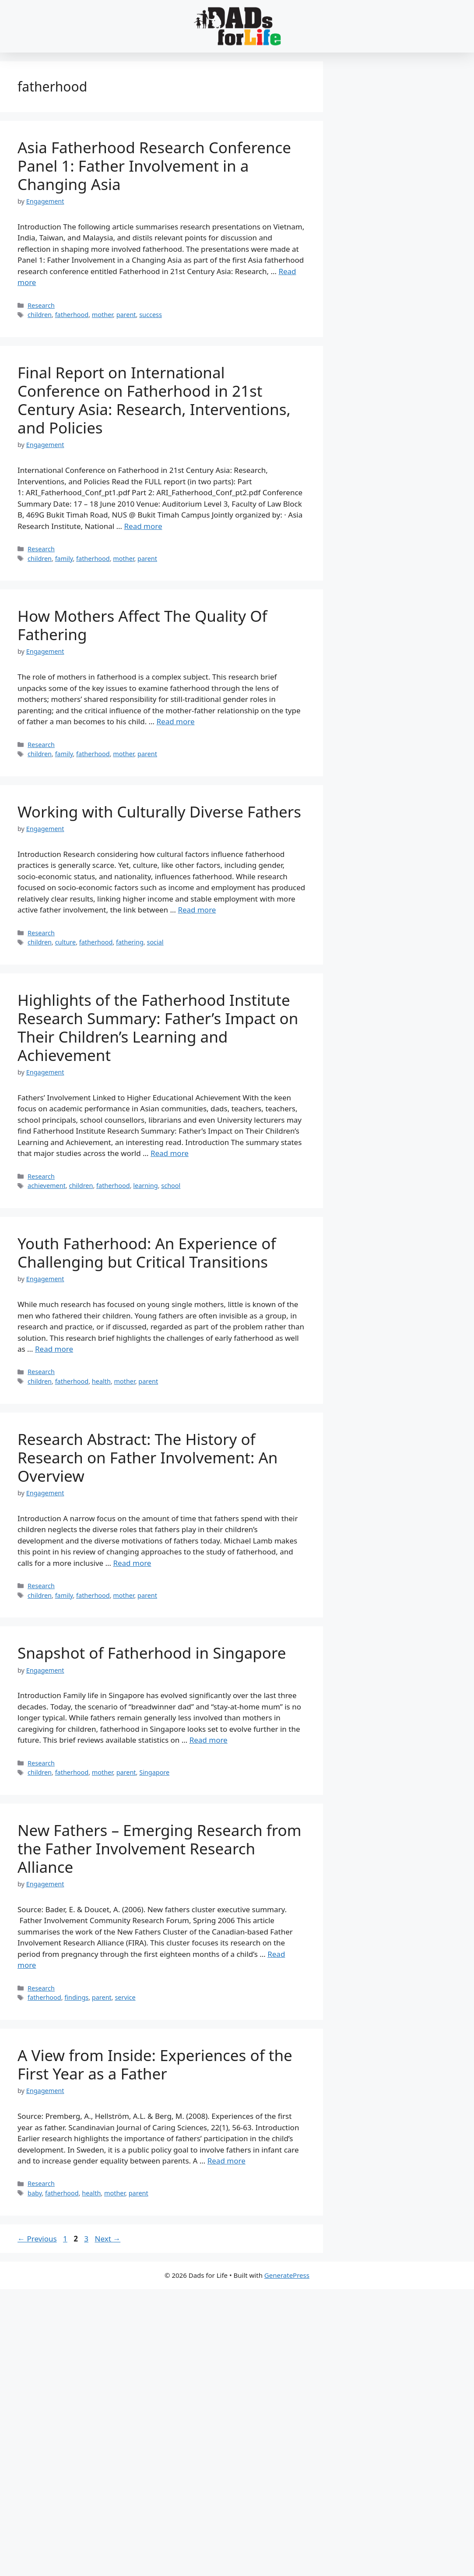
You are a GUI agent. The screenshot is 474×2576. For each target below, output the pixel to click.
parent (126, 314)
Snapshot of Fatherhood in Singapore (152, 1652)
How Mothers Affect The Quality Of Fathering (142, 625)
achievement (47, 1185)
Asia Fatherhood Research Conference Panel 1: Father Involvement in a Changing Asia (154, 165)
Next (107, 2239)
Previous (37, 2239)
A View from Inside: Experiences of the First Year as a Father (155, 2064)
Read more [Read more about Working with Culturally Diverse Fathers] (197, 910)
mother (102, 314)
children (40, 314)
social (155, 942)
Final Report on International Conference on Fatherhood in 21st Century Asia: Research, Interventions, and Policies (154, 400)
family (64, 558)
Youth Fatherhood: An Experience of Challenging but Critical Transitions (147, 1252)
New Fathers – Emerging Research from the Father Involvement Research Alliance (159, 1848)
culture (65, 942)
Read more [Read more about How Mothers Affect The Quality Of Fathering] (176, 721)
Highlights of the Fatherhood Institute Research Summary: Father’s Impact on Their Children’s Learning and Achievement (158, 1027)
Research (41, 305)
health (101, 1381)
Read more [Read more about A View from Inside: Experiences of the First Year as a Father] (226, 2161)
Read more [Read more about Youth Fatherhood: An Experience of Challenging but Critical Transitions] (54, 1349)
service (125, 1997)
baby (35, 2193)
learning (145, 1185)
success (150, 314)
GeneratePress (286, 2275)
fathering (130, 942)
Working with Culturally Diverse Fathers (159, 811)
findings (76, 1997)
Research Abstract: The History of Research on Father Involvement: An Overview (147, 1457)
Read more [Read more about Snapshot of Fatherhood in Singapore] (209, 1740)
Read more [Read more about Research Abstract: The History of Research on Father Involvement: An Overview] (132, 1563)
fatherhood (72, 314)
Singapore (154, 1772)
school (170, 1185)
